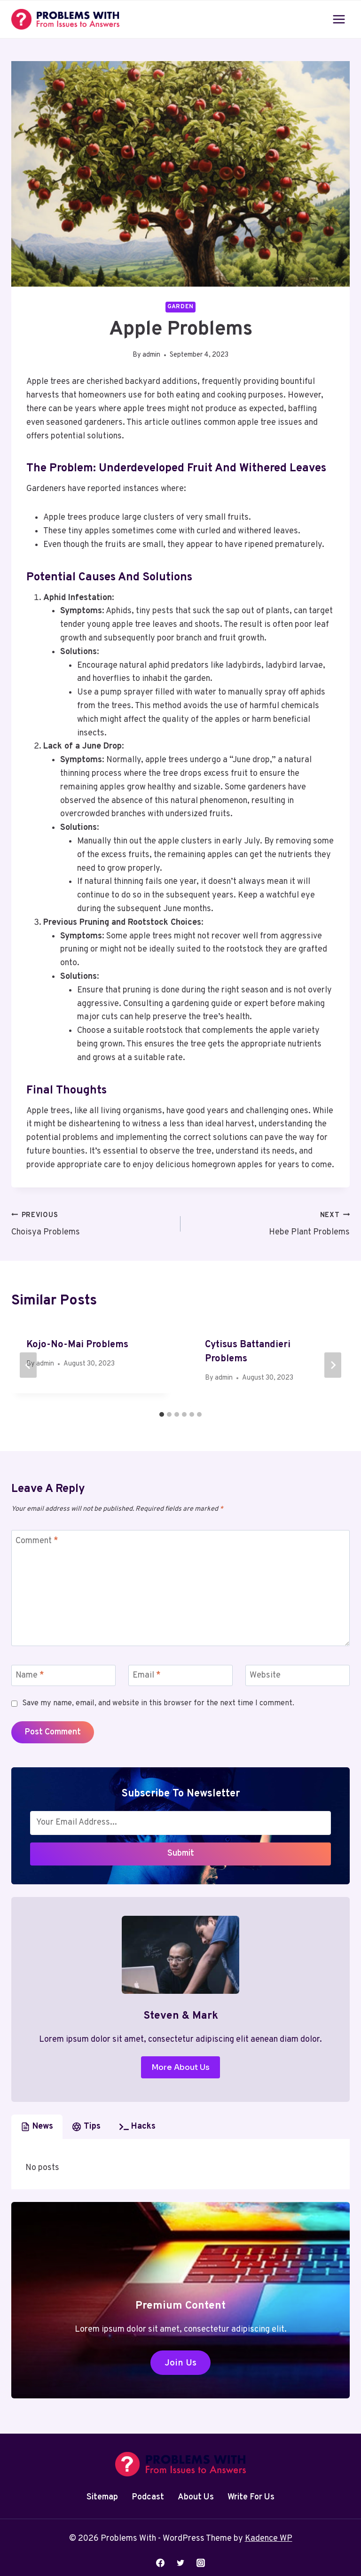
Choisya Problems (91, 1223)
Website (265, 1675)
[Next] (332, 1365)
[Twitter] (180, 2562)
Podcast (148, 2497)
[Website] (297, 1675)
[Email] (180, 1675)
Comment (37, 1541)
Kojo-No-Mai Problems (77, 1345)
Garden (180, 307)
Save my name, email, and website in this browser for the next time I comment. (158, 1703)
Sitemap (102, 2497)
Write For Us (251, 2497)
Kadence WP (268, 2538)
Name (30, 1675)
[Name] (63, 1675)
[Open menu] (339, 19)
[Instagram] (200, 2562)
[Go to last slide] (28, 1365)
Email (147, 1675)
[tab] (161, 1414)
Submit (180, 1853)
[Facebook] (160, 2562)
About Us (196, 2497)
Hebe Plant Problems (269, 1223)
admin (151, 355)
